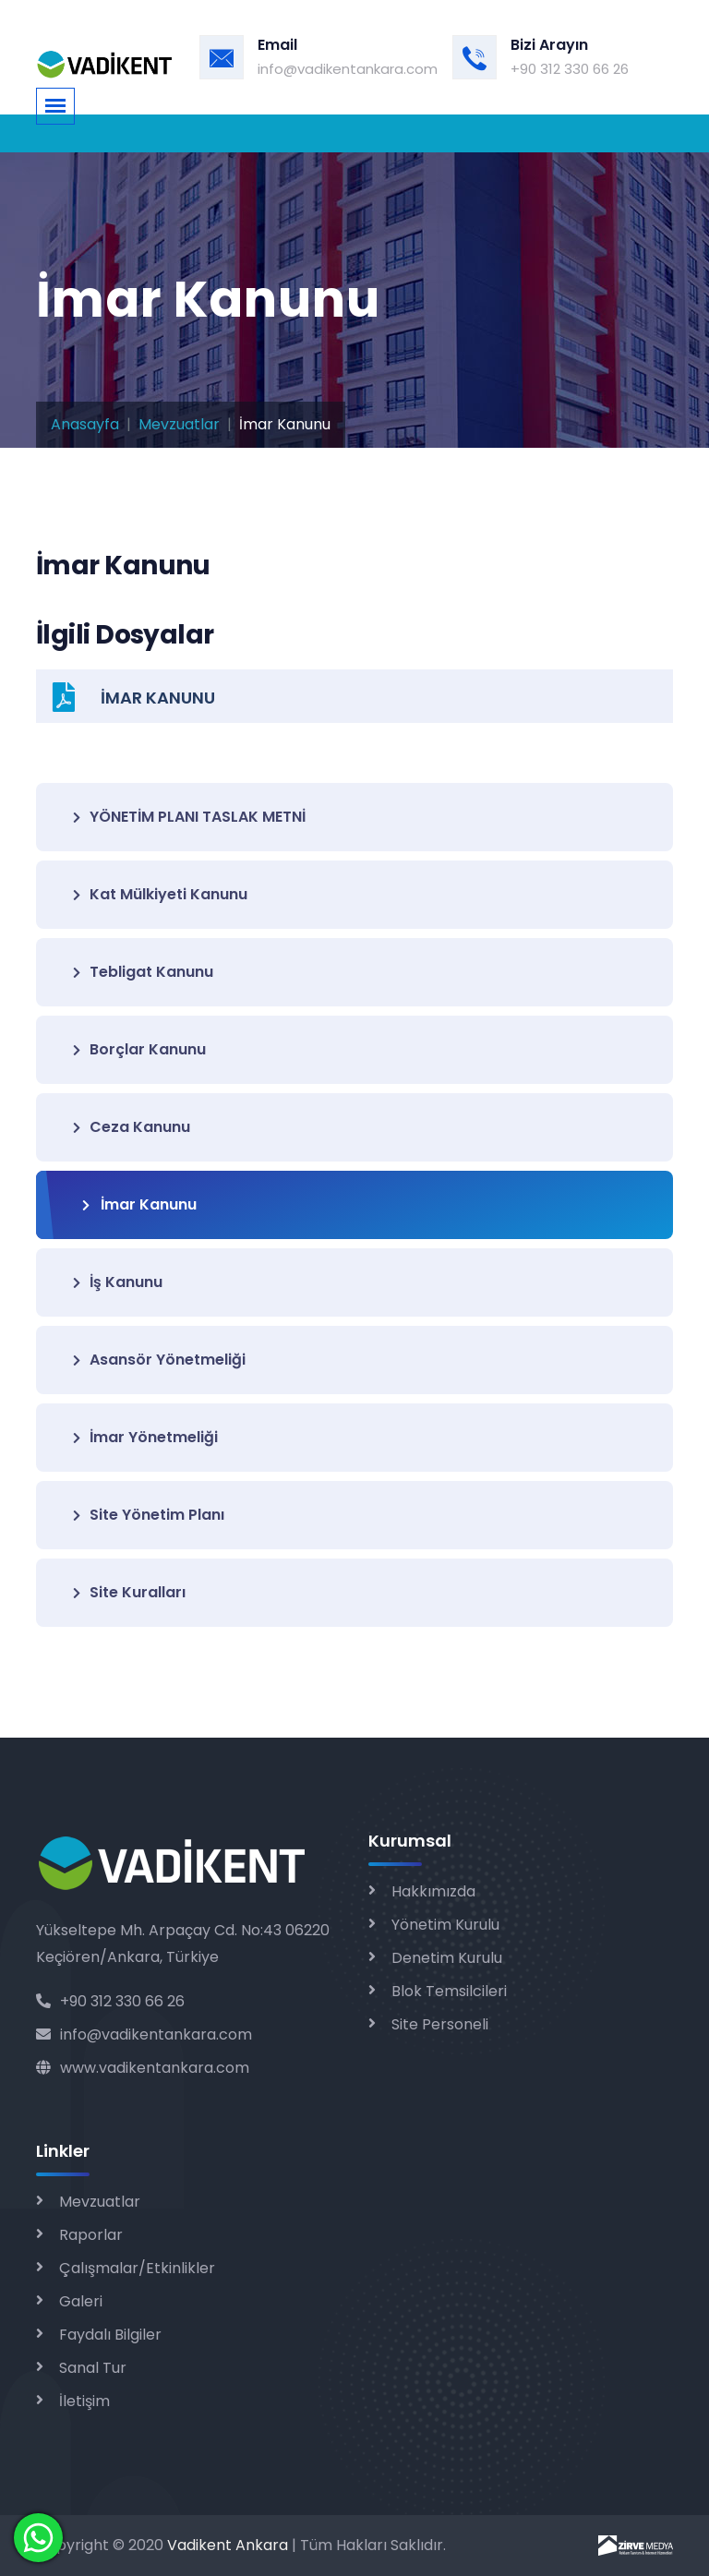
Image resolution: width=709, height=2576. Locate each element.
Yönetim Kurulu (445, 1924)
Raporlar (91, 2234)
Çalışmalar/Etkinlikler (137, 2268)
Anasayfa (85, 424)
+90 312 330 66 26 (570, 68)
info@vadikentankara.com (348, 68)
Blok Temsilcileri (449, 1991)
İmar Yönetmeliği (145, 1437)
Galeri (80, 2301)
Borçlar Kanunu (139, 1049)
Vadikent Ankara (227, 2545)
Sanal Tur (92, 2367)
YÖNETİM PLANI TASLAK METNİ (189, 816)
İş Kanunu (117, 1282)
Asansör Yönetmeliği (159, 1359)
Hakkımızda (433, 1891)
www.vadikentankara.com (142, 2067)
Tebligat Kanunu (143, 971)
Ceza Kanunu (131, 1127)
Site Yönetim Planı (148, 1514)
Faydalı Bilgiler (110, 2334)
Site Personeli (439, 2024)
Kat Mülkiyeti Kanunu (160, 894)
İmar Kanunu (139, 1204)
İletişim (84, 2401)
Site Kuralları (129, 1592)
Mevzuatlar (179, 424)
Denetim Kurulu (446, 1957)
